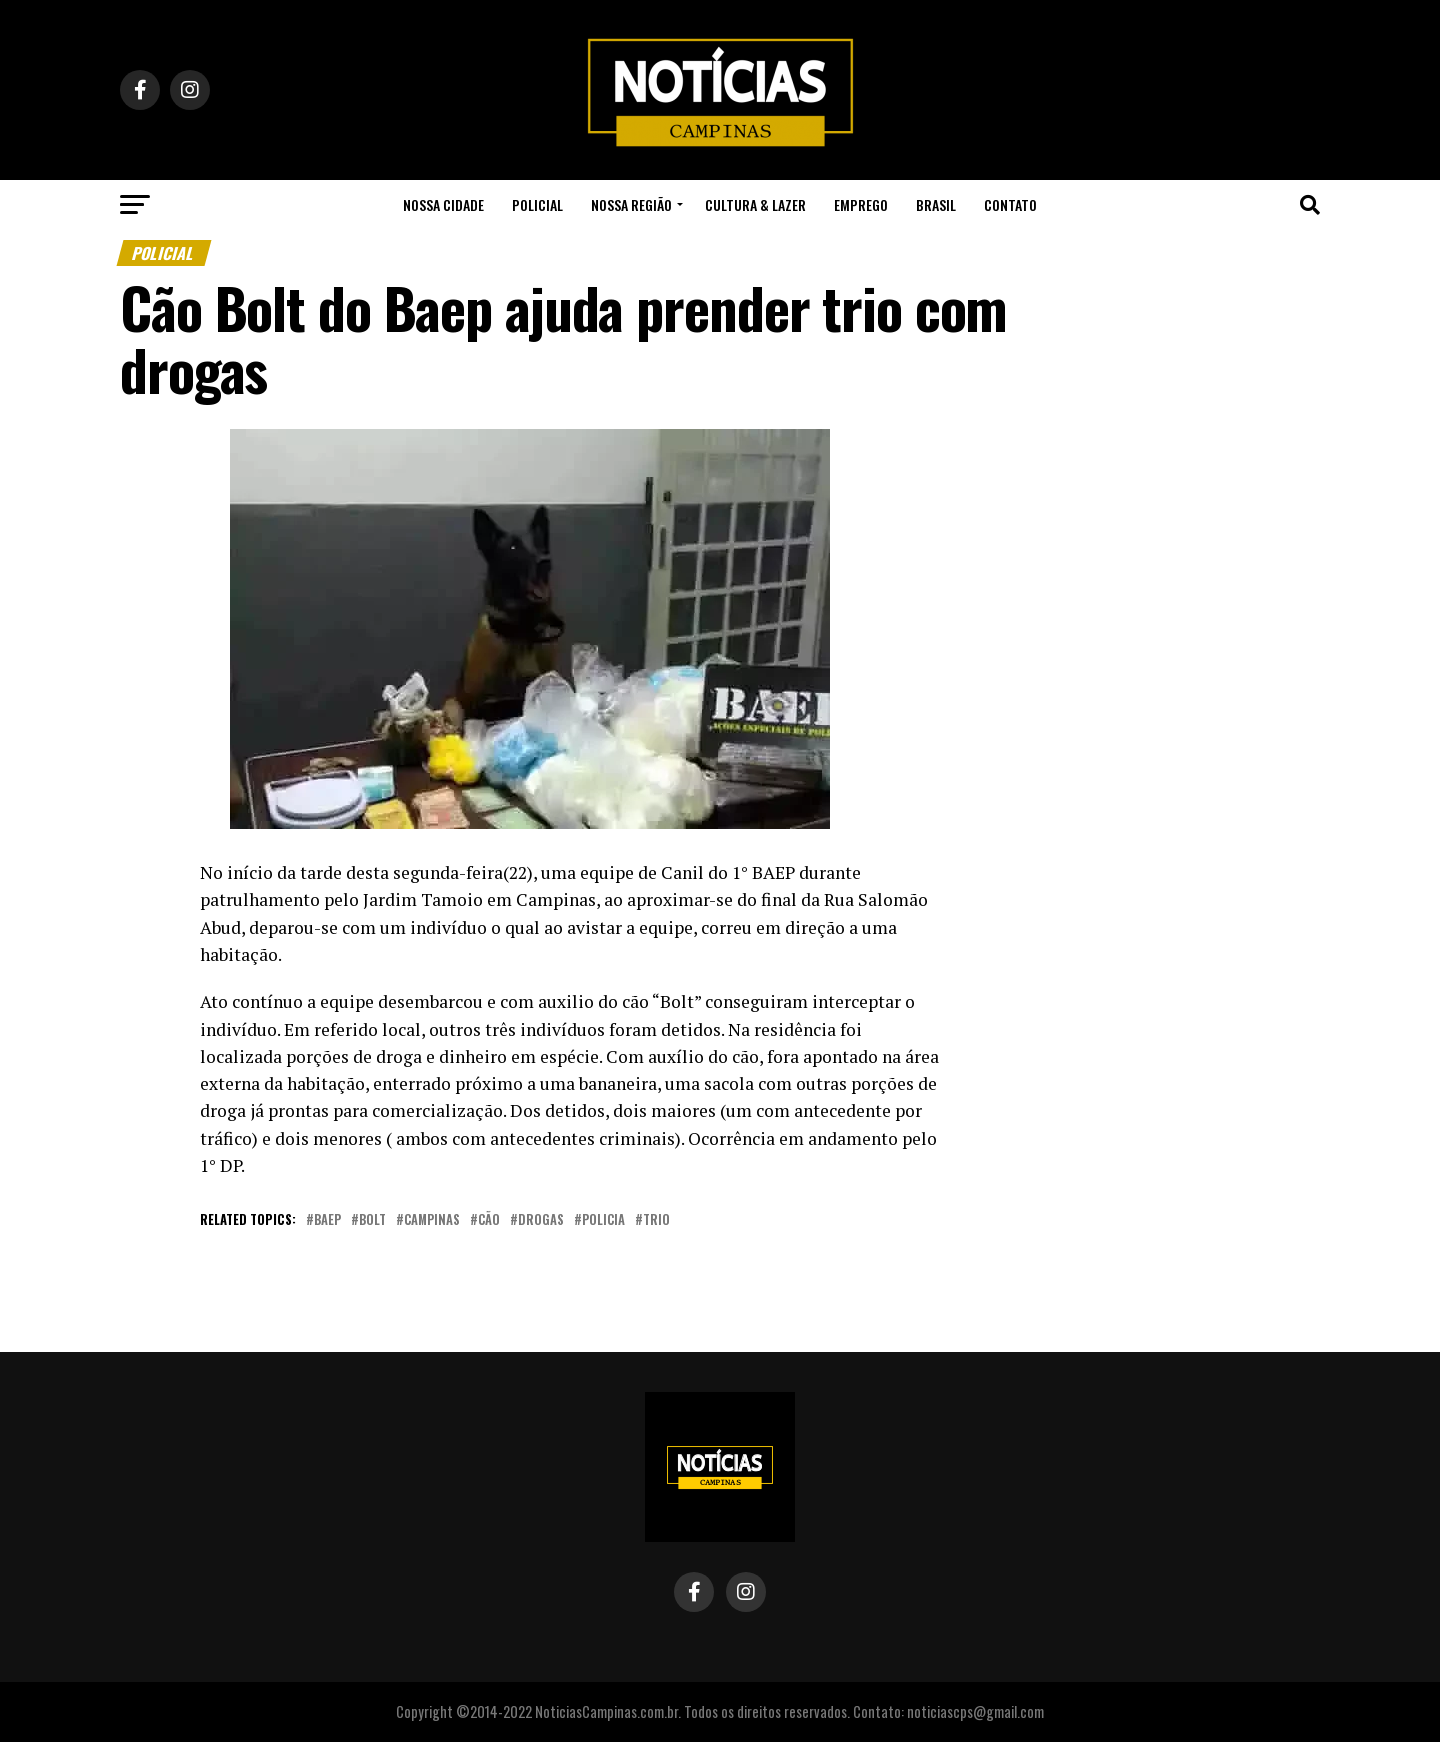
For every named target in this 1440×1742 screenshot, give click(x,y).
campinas (432, 1220)
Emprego (861, 204)
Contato (1010, 204)
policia (603, 1220)
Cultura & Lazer (755, 204)
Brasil (936, 204)
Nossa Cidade (443, 204)
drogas (541, 1220)
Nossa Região (631, 204)
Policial (537, 204)
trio (656, 1220)
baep (327, 1220)
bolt (372, 1220)
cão (489, 1220)
